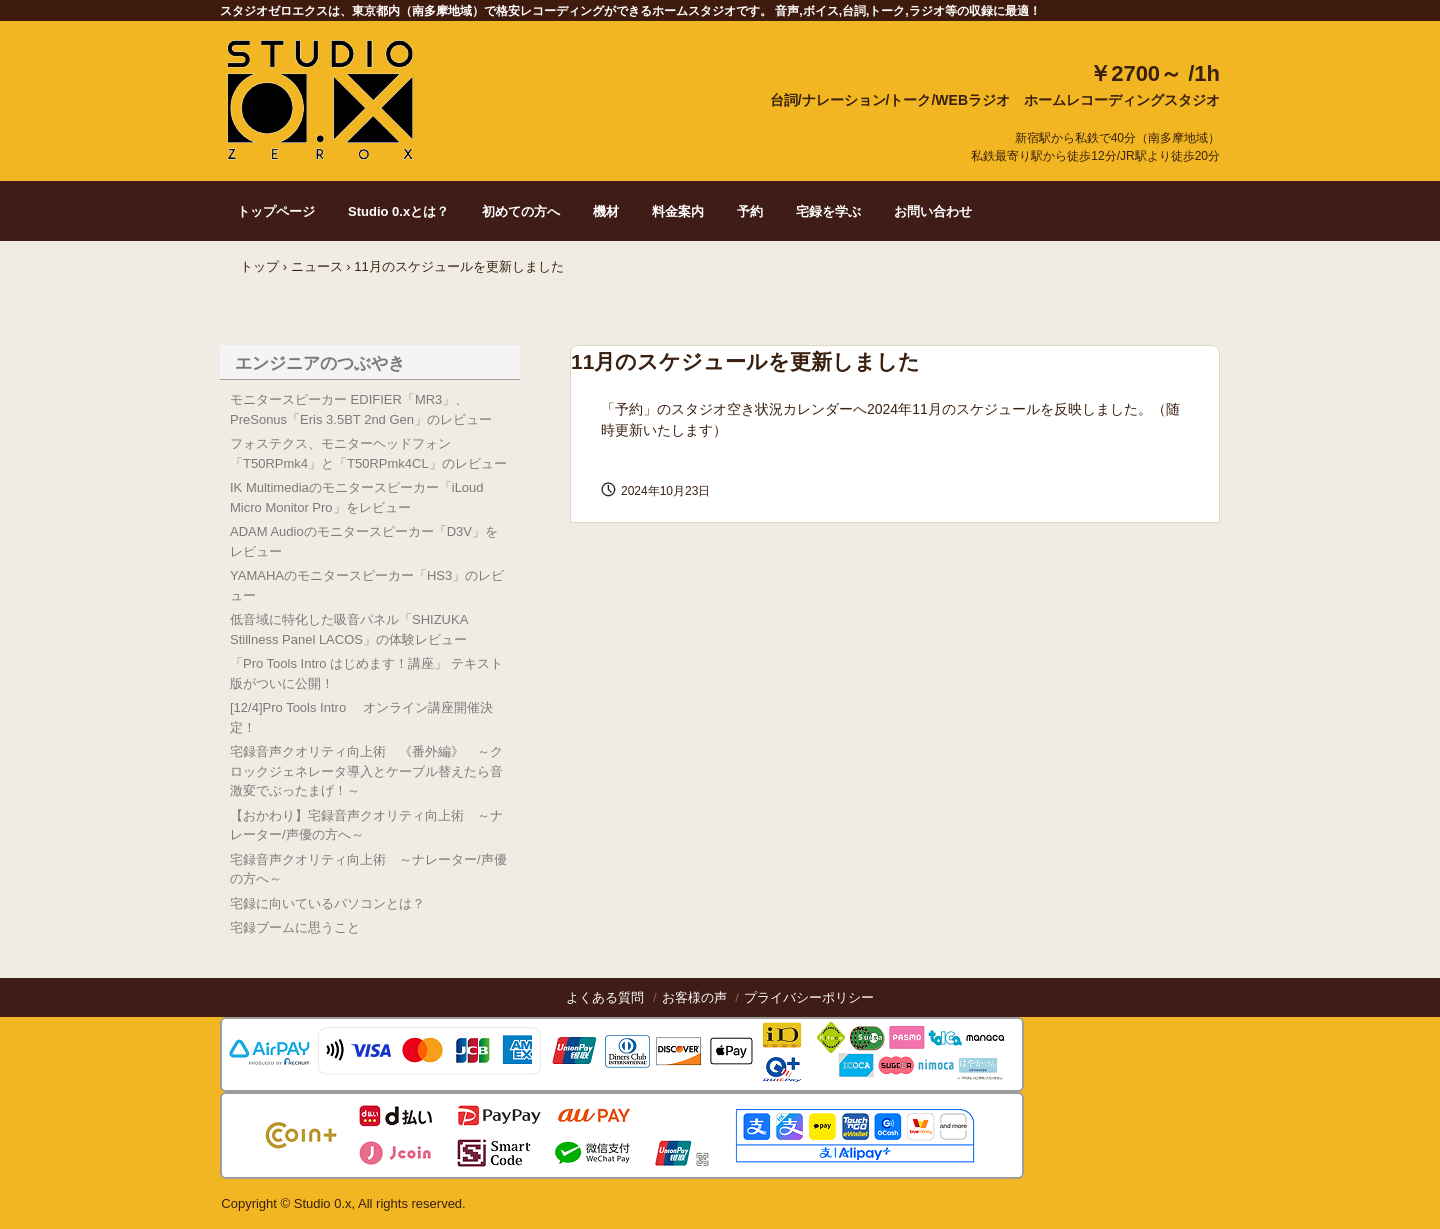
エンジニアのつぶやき (320, 363)
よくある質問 (605, 997)
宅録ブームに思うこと (295, 927)
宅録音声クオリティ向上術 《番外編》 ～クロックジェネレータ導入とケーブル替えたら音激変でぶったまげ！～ (366, 771)
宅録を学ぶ (828, 211)
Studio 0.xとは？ (398, 211)
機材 (606, 211)
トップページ (276, 211)
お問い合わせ (933, 211)
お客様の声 (694, 997)
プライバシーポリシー (809, 997)
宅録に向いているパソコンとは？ (327, 903)
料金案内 (678, 211)
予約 (750, 211)
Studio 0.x (320, 98)
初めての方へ (521, 211)
